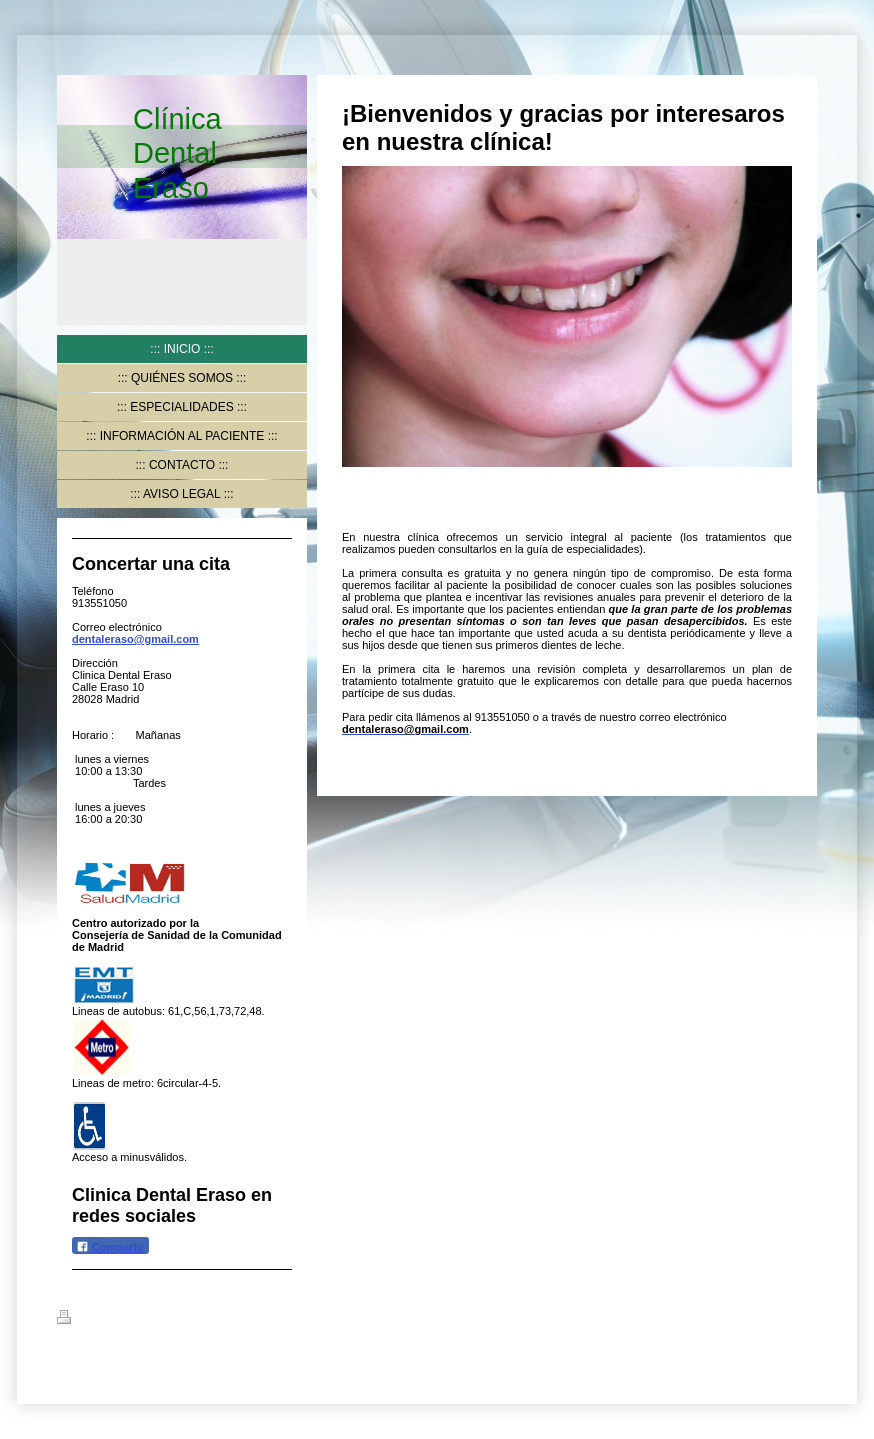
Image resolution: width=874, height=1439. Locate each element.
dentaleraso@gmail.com (135, 639)
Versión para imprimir (125, 1320)
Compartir (110, 1246)
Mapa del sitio (236, 1320)
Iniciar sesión (782, 1317)
